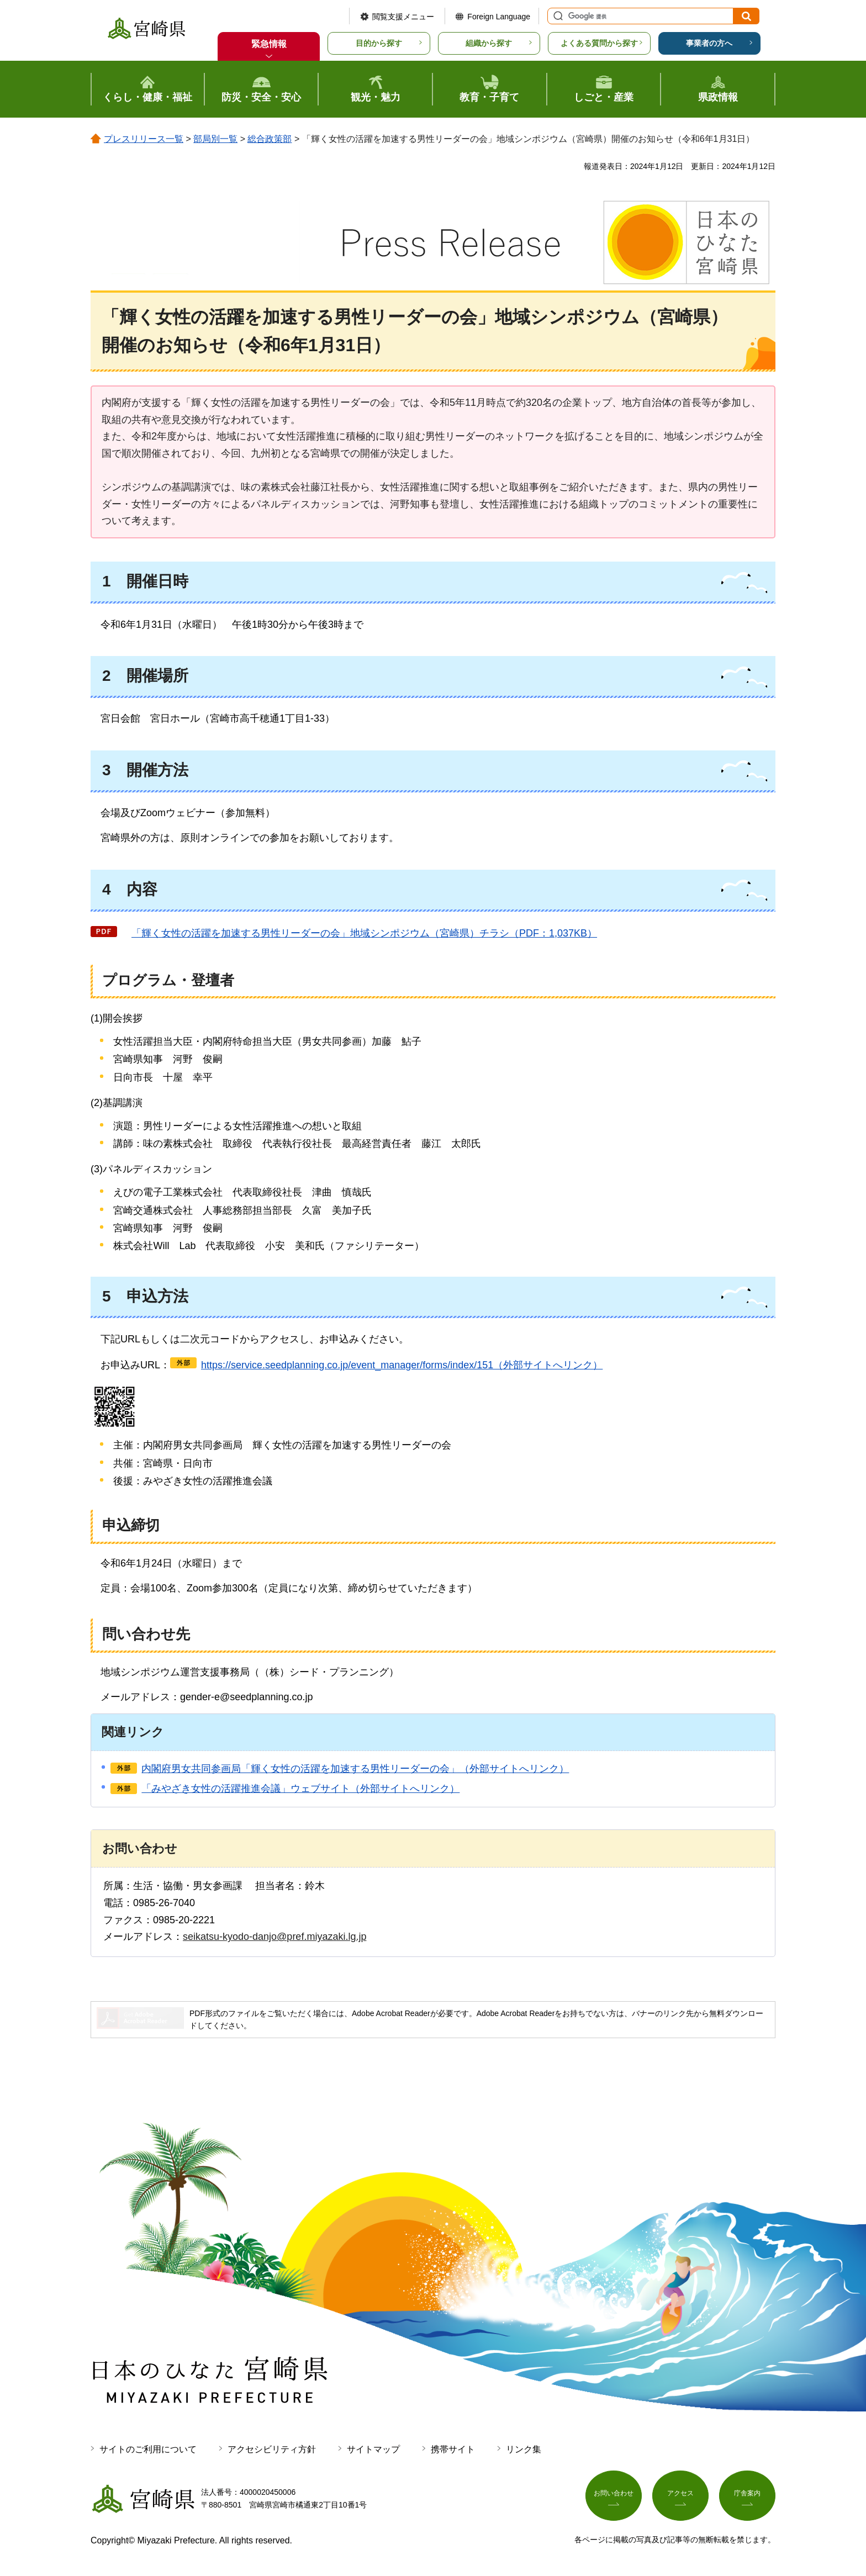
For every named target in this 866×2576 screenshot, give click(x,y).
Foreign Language (498, 16)
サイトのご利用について (148, 2449)
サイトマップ (373, 2449)
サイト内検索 (556, 16)
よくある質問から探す (599, 43)
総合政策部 (269, 139)
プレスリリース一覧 (143, 139)
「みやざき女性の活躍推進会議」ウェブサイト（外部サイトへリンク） (300, 1788)
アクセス (680, 2496)
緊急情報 (269, 44)
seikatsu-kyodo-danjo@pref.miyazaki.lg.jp (274, 1936)
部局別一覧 (215, 139)
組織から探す (489, 43)
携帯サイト (453, 2449)
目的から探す (379, 43)
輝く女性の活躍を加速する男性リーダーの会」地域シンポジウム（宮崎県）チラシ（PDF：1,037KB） (359, 933)
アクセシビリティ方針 (272, 2449)
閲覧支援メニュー (403, 16)
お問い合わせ (613, 2496)
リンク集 (523, 2449)
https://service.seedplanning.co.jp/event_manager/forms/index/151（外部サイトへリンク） (402, 1365)
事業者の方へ (709, 43)
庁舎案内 (747, 2496)
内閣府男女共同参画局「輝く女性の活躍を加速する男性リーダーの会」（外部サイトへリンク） (355, 1768)
